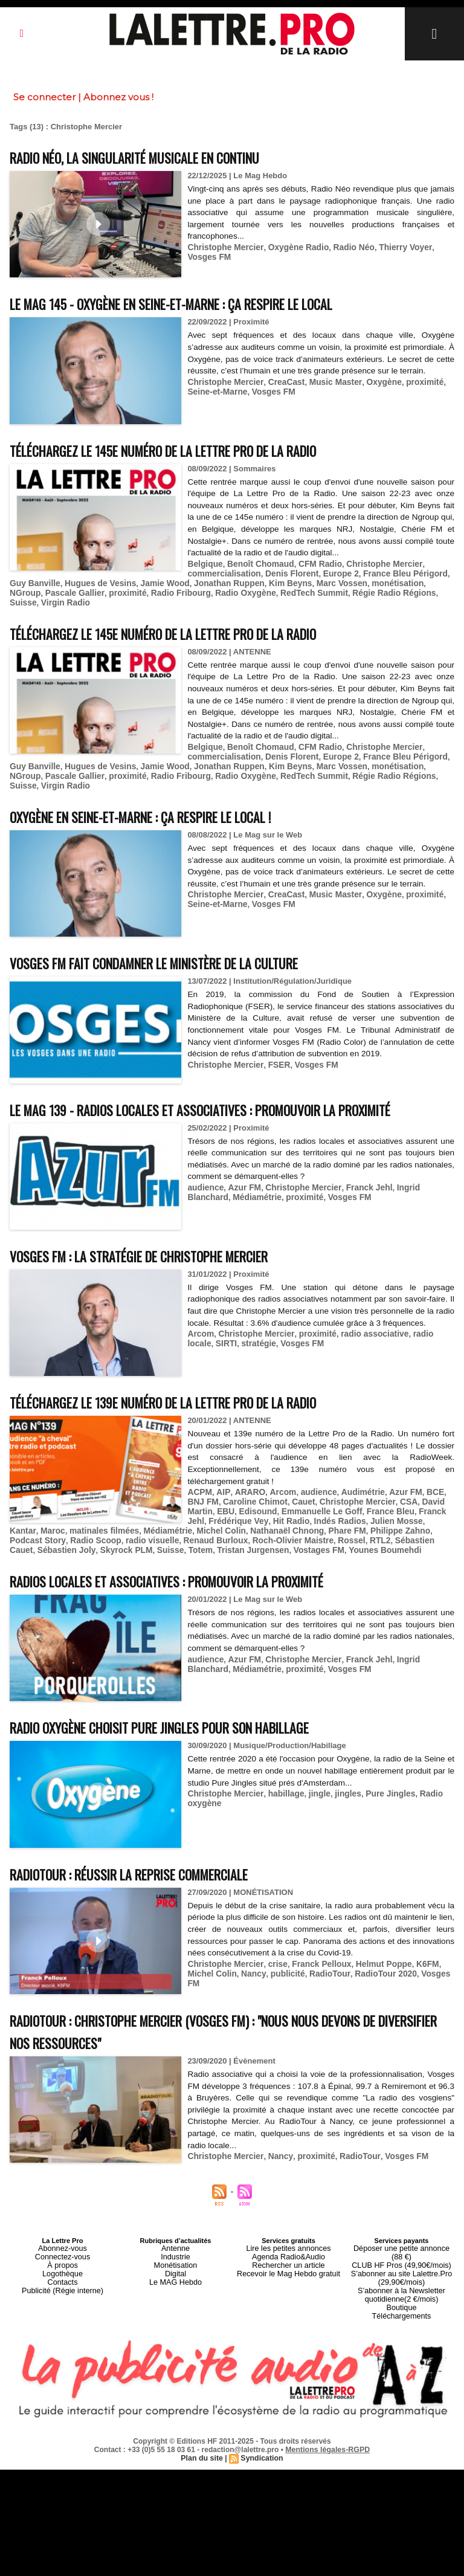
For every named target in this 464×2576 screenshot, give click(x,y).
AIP (220, 1467)
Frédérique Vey (215, 1494)
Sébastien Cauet (322, 1512)
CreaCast (280, 381)
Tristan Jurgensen (121, 1521)
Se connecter (44, 97)
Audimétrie (351, 1467)
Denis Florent (286, 572)
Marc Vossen (306, 581)
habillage (280, 1764)
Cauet (279, 1476)
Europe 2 (332, 572)
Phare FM (272, 1503)
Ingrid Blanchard (416, 1162)
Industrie (175, 2226)
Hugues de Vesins (77, 581)
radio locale (421, 1309)
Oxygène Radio (291, 246)
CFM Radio (313, 563)
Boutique (401, 2263)
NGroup (401, 581)
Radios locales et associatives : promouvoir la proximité (193, 1552)
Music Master (327, 381)
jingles (338, 1764)
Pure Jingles (379, 1764)
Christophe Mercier (223, 246)
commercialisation (221, 572)
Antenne (175, 2219)
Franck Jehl (358, 1162)
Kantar (405, 1494)
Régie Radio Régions (307, 590)
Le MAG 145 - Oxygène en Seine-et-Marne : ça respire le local (201, 303)
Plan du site (202, 2411)
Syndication (261, 2411)
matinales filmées (42, 1503)
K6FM (413, 1935)
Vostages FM (183, 1521)
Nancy (222, 1944)
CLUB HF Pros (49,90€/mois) (401, 2226)
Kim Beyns (257, 581)
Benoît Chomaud (256, 563)
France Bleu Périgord (393, 572)
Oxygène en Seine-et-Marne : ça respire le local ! (165, 792)
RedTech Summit (231, 590)
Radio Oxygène (167, 590)
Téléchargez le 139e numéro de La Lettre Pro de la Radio (191, 1377)
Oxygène (372, 381)
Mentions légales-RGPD (328, 2403)
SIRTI (197, 1318)
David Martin (414, 1476)
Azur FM (241, 1162)
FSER (273, 1040)
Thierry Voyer (392, 246)
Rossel (252, 1512)
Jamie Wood (139, 581)
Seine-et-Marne (215, 390)
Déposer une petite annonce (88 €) (401, 2219)
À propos (62, 2234)
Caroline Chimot (233, 1476)
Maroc (433, 1494)
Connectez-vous (63, 2226)
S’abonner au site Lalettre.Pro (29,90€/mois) (402, 2237)
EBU (195, 1485)
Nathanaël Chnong (215, 1503)
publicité (255, 1944)
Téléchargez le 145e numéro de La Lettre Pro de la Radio (191, 450)
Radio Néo (343, 246)
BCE (419, 1467)
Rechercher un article (288, 2234)
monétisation (358, 581)
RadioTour (295, 1944)
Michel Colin (153, 1503)
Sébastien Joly (385, 1512)
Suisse (363, 590)
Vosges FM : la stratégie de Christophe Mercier (161, 1231)
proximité (411, 381)
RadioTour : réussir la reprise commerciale (149, 1845)
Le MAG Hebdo (176, 2248)
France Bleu (351, 1485)
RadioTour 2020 (347, 1944)
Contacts (63, 2248)
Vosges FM (268, 390)
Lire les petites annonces (289, 2219)
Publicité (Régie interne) (62, 2255)
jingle (311, 1764)
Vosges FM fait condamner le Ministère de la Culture (180, 938)
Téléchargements (401, 2270)
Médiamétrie (210, 1172)
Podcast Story (381, 1503)
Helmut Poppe (372, 1935)
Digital (175, 2241)
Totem (71, 1521)
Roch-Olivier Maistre (196, 1512)
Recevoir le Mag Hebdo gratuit (288, 2241)
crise (272, 1935)
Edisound (226, 1485)
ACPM (198, 1467)
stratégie (228, 1318)
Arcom (199, 1309)
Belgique (204, 563)
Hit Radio (265, 1494)
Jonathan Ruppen (199, 581)
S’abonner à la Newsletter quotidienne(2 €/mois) (402, 2252)
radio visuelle (63, 1512)
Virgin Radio (404, 590)
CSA (378, 1476)
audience (204, 1162)
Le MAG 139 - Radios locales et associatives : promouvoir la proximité (232, 1085)
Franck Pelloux (313, 1935)
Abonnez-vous (62, 2219)
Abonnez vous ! (118, 97)
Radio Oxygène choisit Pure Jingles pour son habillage (185, 1698)
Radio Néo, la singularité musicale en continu (157, 157)
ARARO (245, 1467)
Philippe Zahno (322, 1503)
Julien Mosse (364, 1494)
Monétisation (175, 2234)
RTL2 (278, 1512)
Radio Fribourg (106, 590)
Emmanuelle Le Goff (287, 1485)
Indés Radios (310, 1494)
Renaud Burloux (122, 1512)
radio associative (364, 1309)
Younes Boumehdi (246, 1521)
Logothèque (62, 2241)
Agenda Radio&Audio (288, 2226)
